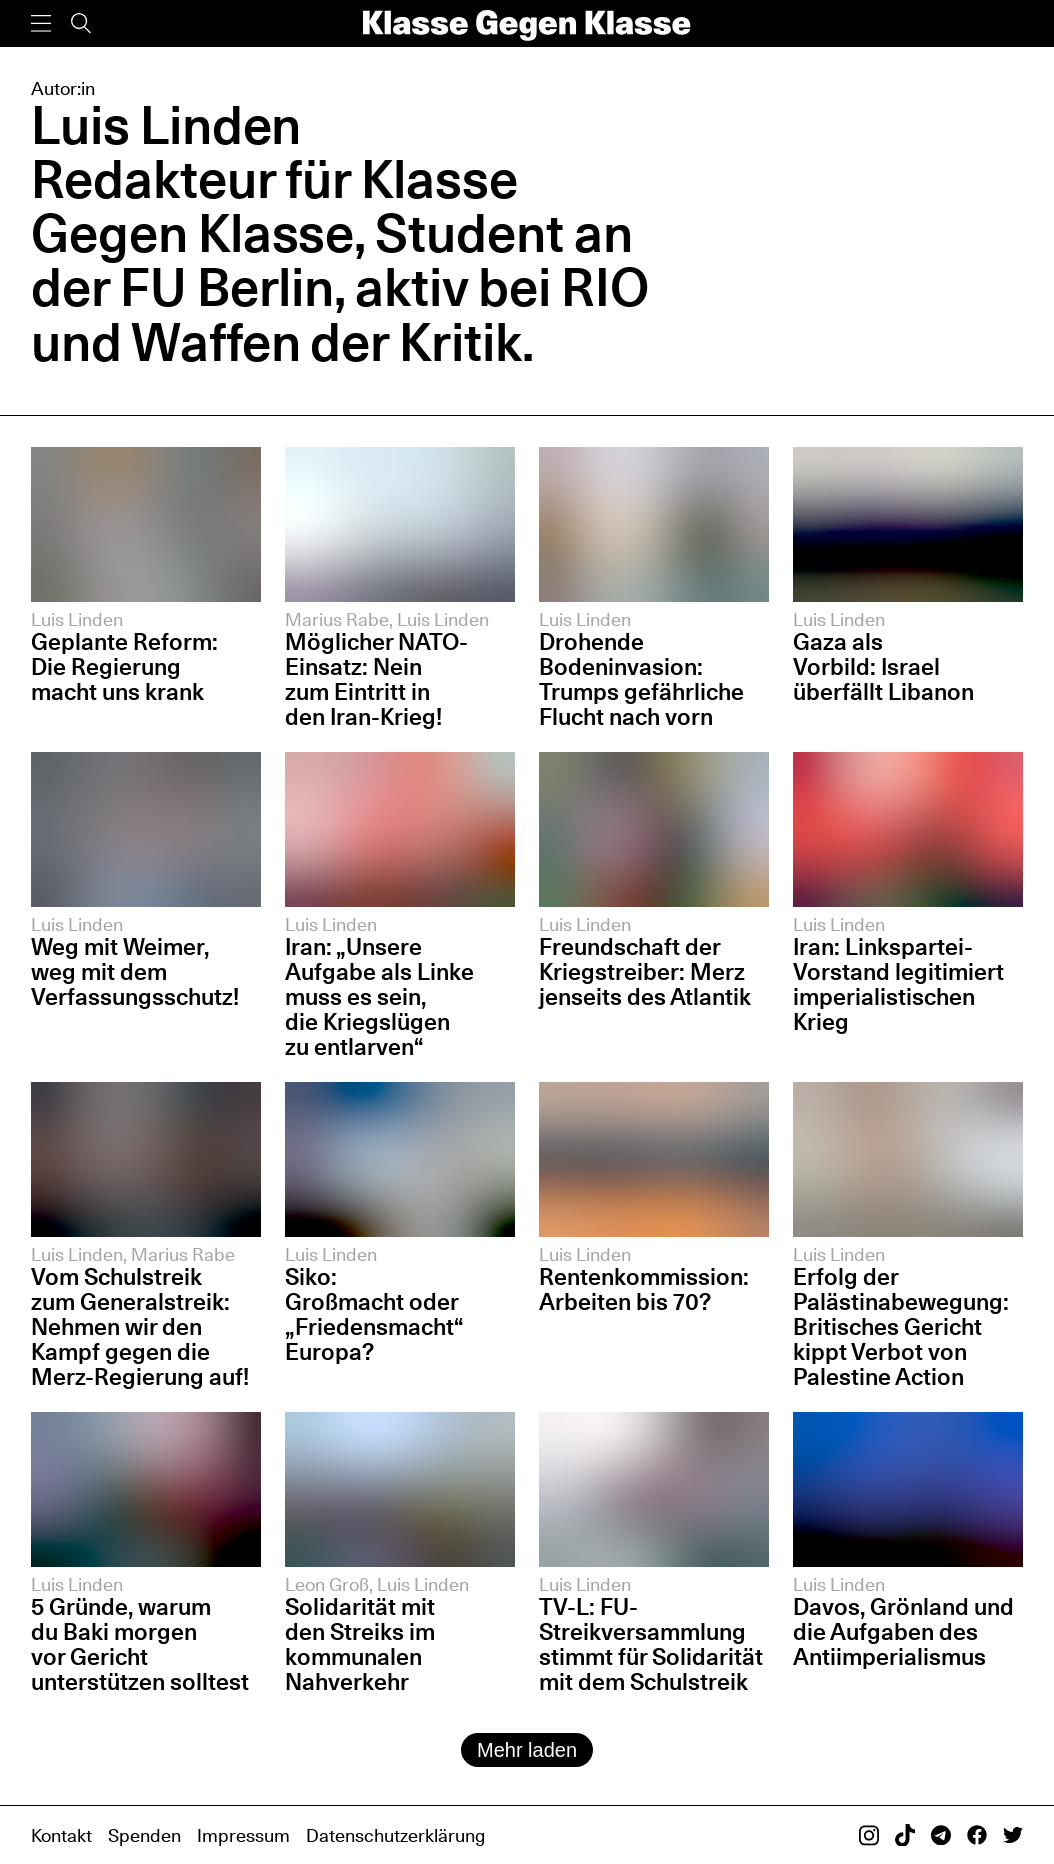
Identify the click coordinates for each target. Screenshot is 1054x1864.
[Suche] (81, 23)
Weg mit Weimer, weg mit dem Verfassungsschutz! (135, 971)
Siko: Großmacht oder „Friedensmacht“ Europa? (374, 1314)
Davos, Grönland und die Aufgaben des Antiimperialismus (903, 1631)
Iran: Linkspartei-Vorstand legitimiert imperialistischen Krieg (898, 984)
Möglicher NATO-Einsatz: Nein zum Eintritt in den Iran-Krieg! (376, 679)
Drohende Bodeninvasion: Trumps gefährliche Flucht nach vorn (641, 679)
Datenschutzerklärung (395, 1835)
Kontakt (61, 1835)
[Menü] (41, 23)
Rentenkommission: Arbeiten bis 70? (644, 1289)
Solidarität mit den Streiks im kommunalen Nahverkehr (360, 1644)
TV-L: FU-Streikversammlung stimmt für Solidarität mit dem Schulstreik (651, 1644)
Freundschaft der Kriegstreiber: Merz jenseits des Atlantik (645, 971)
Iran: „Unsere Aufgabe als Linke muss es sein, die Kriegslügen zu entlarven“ (379, 996)
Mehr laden (527, 1750)
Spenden (144, 1835)
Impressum (243, 1835)
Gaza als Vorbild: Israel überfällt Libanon (883, 666)
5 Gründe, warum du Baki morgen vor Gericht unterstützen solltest (140, 1644)
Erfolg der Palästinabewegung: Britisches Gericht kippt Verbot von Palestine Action (901, 1326)
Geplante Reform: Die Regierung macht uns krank (124, 666)
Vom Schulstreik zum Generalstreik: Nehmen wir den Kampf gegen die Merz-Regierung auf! (140, 1326)
